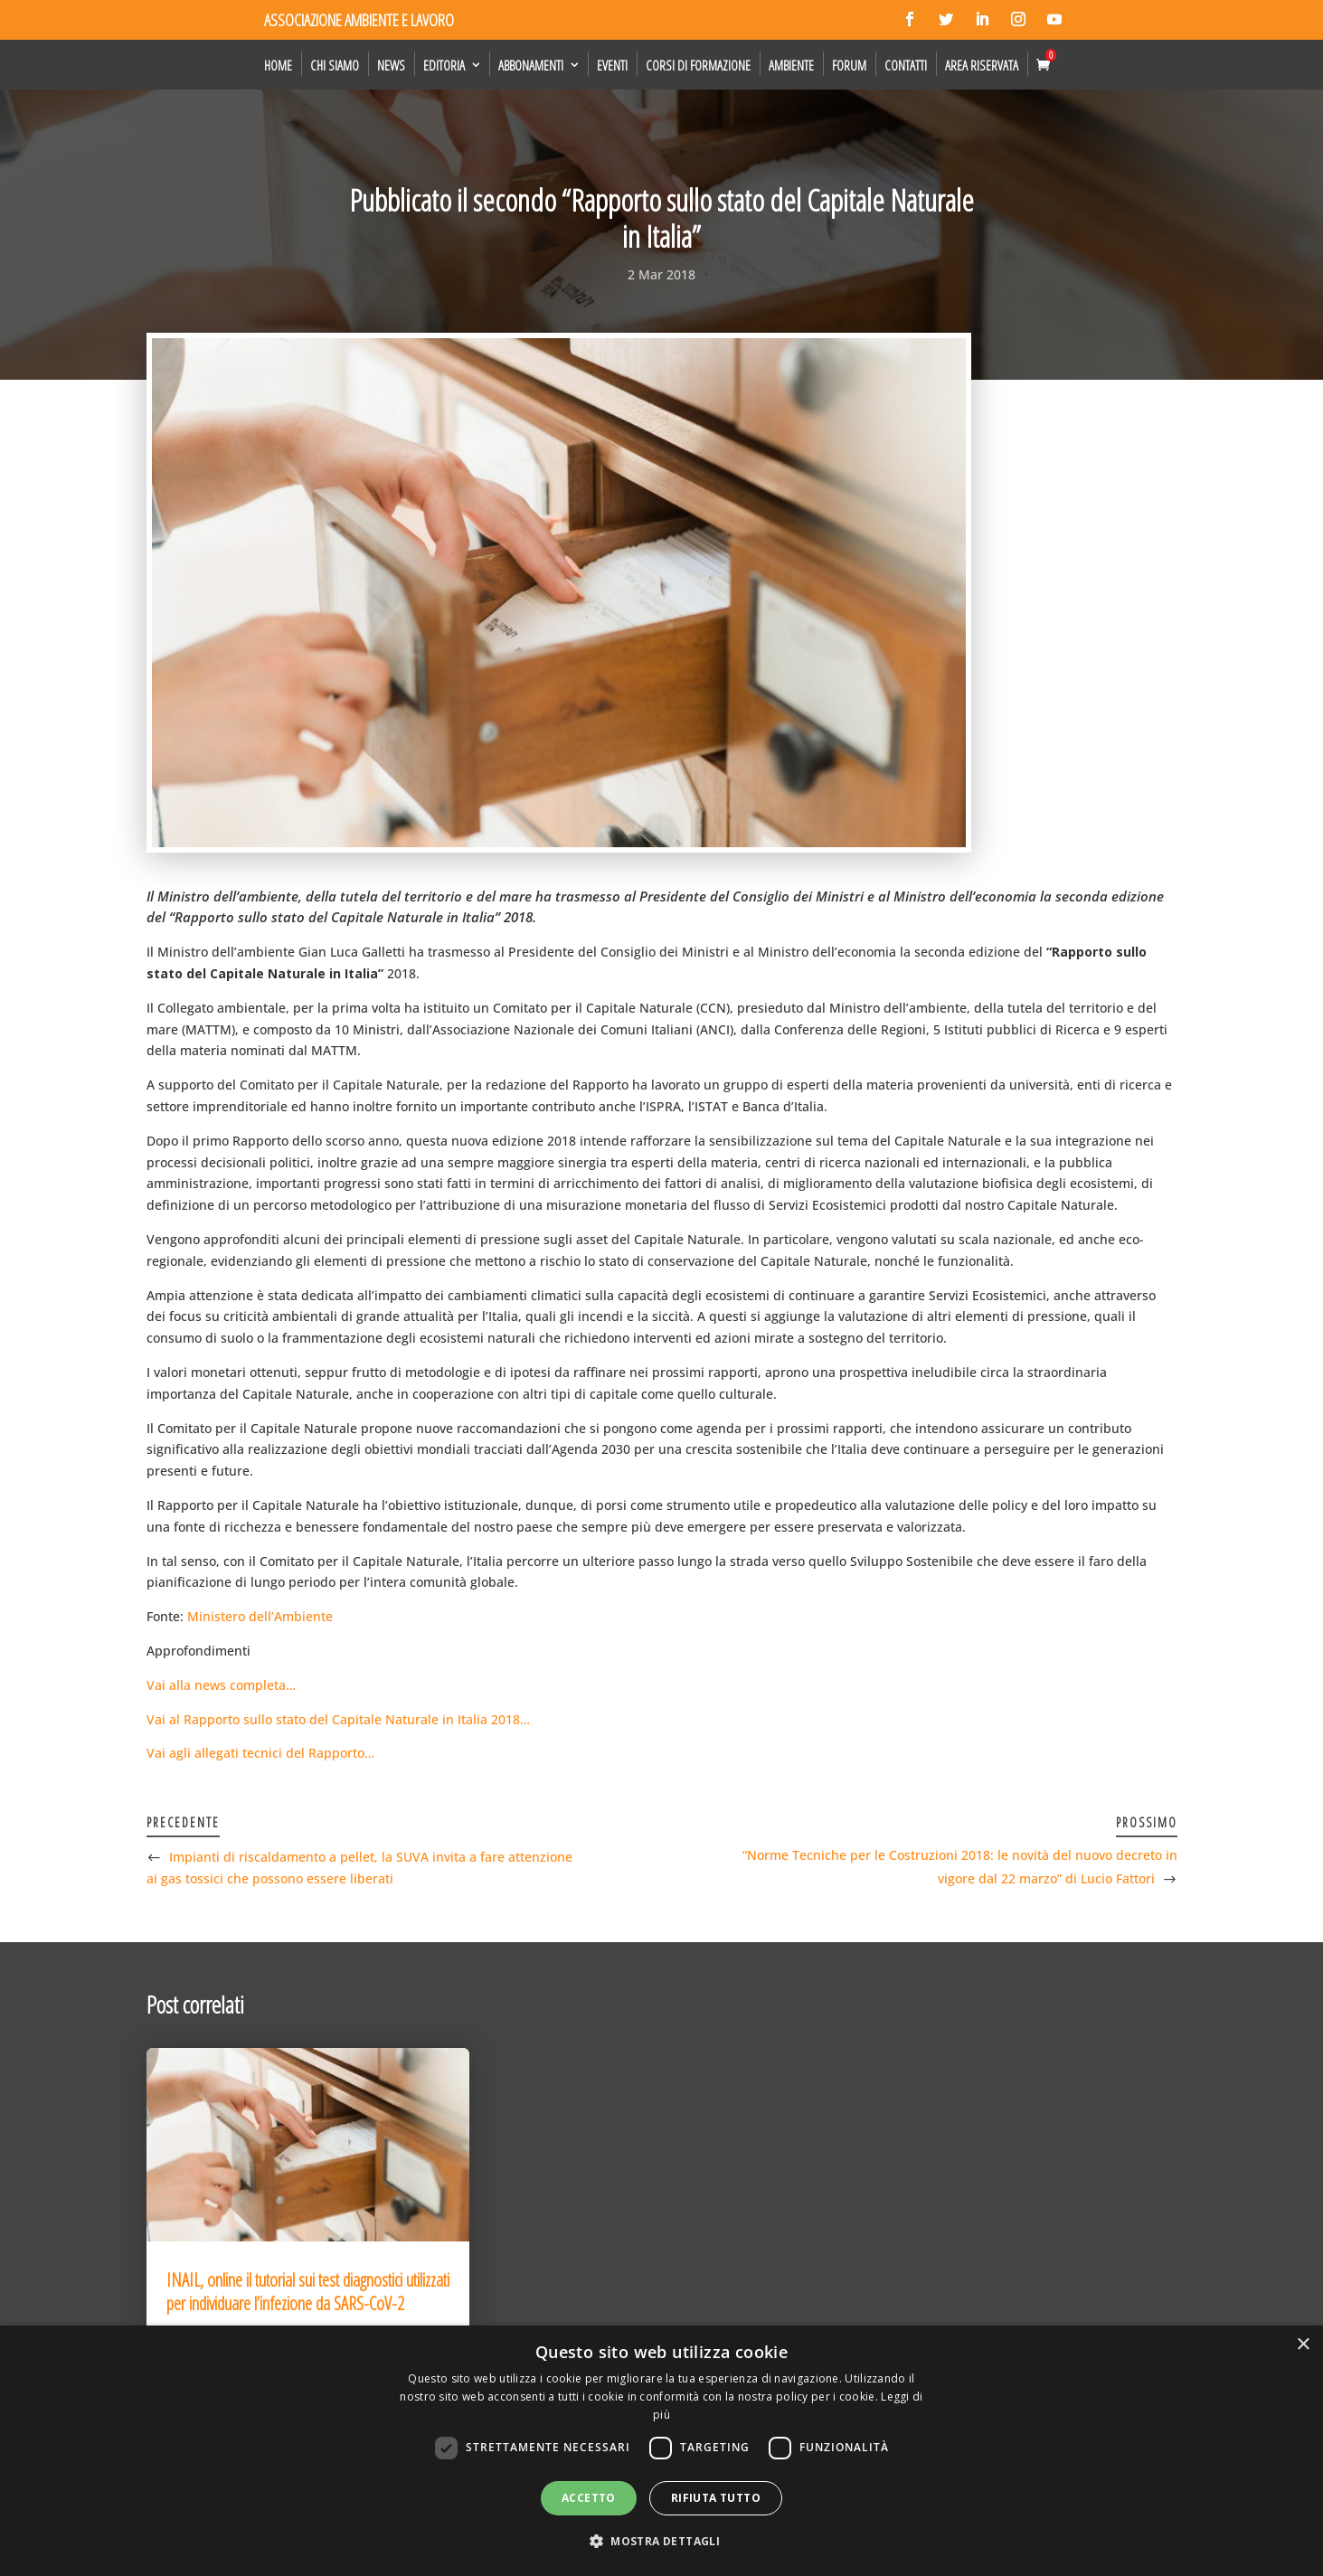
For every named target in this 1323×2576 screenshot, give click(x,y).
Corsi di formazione (698, 65)
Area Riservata (981, 65)
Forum (849, 65)
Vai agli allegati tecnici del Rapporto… (260, 1752)
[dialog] (661, 2451)
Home (278, 65)
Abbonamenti (530, 65)
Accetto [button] (589, 2497)
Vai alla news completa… (221, 1685)
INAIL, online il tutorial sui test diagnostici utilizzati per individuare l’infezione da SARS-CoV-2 (307, 2292)
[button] (661, 2541)
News (391, 65)
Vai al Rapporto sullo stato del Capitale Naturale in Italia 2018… (338, 1719)
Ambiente (791, 65)
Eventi (612, 65)
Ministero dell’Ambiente (260, 1616)
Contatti (905, 65)
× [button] (1302, 2345)
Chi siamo (334, 65)
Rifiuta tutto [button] (716, 2497)
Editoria (444, 65)
